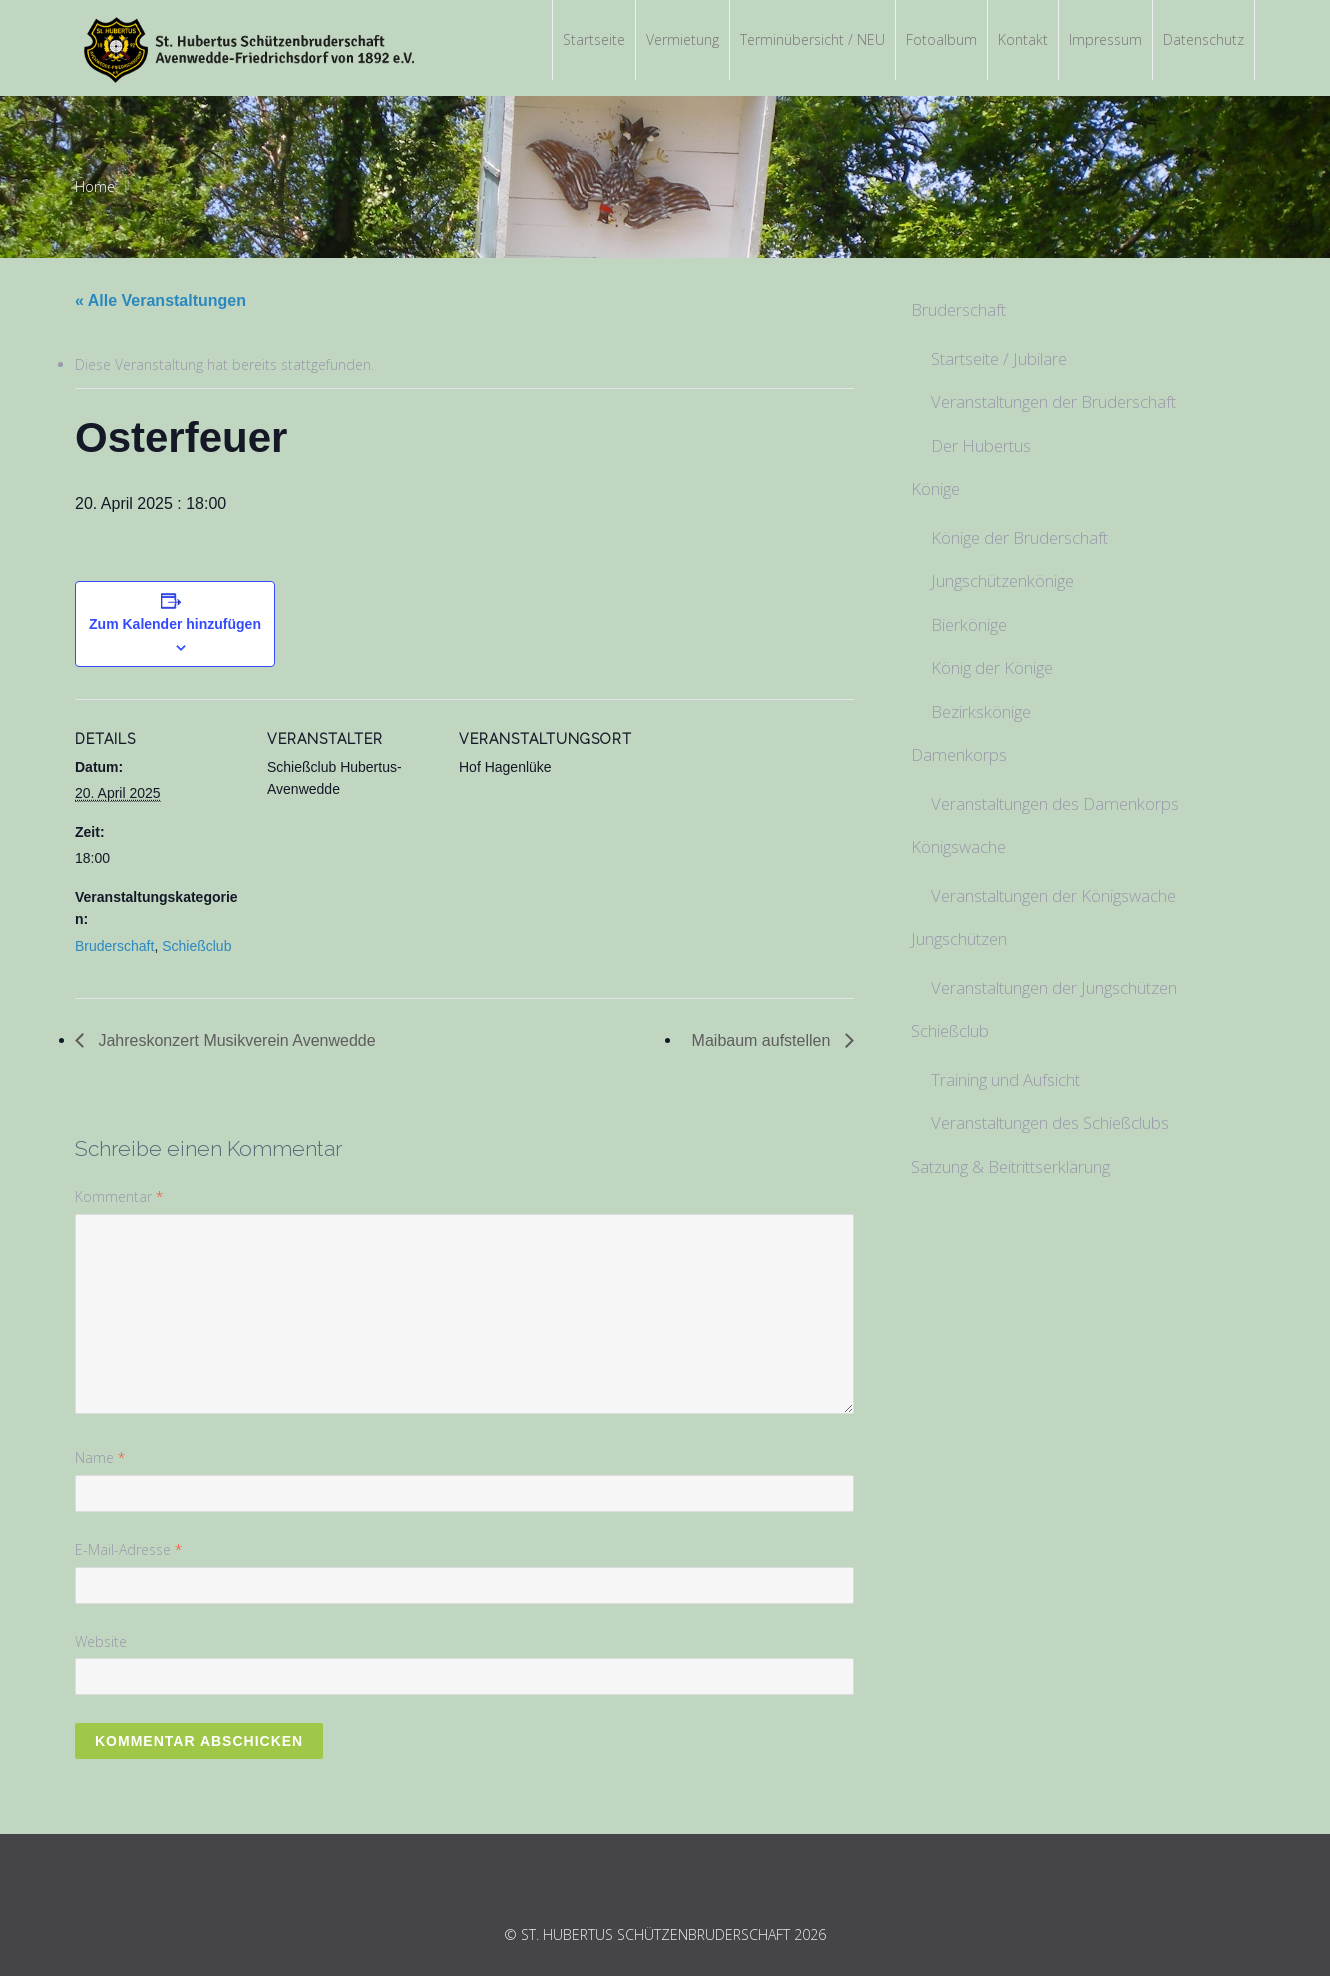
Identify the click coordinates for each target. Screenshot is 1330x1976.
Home (95, 186)
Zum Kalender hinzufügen (175, 624)
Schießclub (196, 946)
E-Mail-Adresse (128, 1549)
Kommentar (119, 1196)
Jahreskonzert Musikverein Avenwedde (235, 1040)
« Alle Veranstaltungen (160, 300)
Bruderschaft (114, 946)
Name (100, 1457)
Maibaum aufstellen (763, 1040)
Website (101, 1641)
